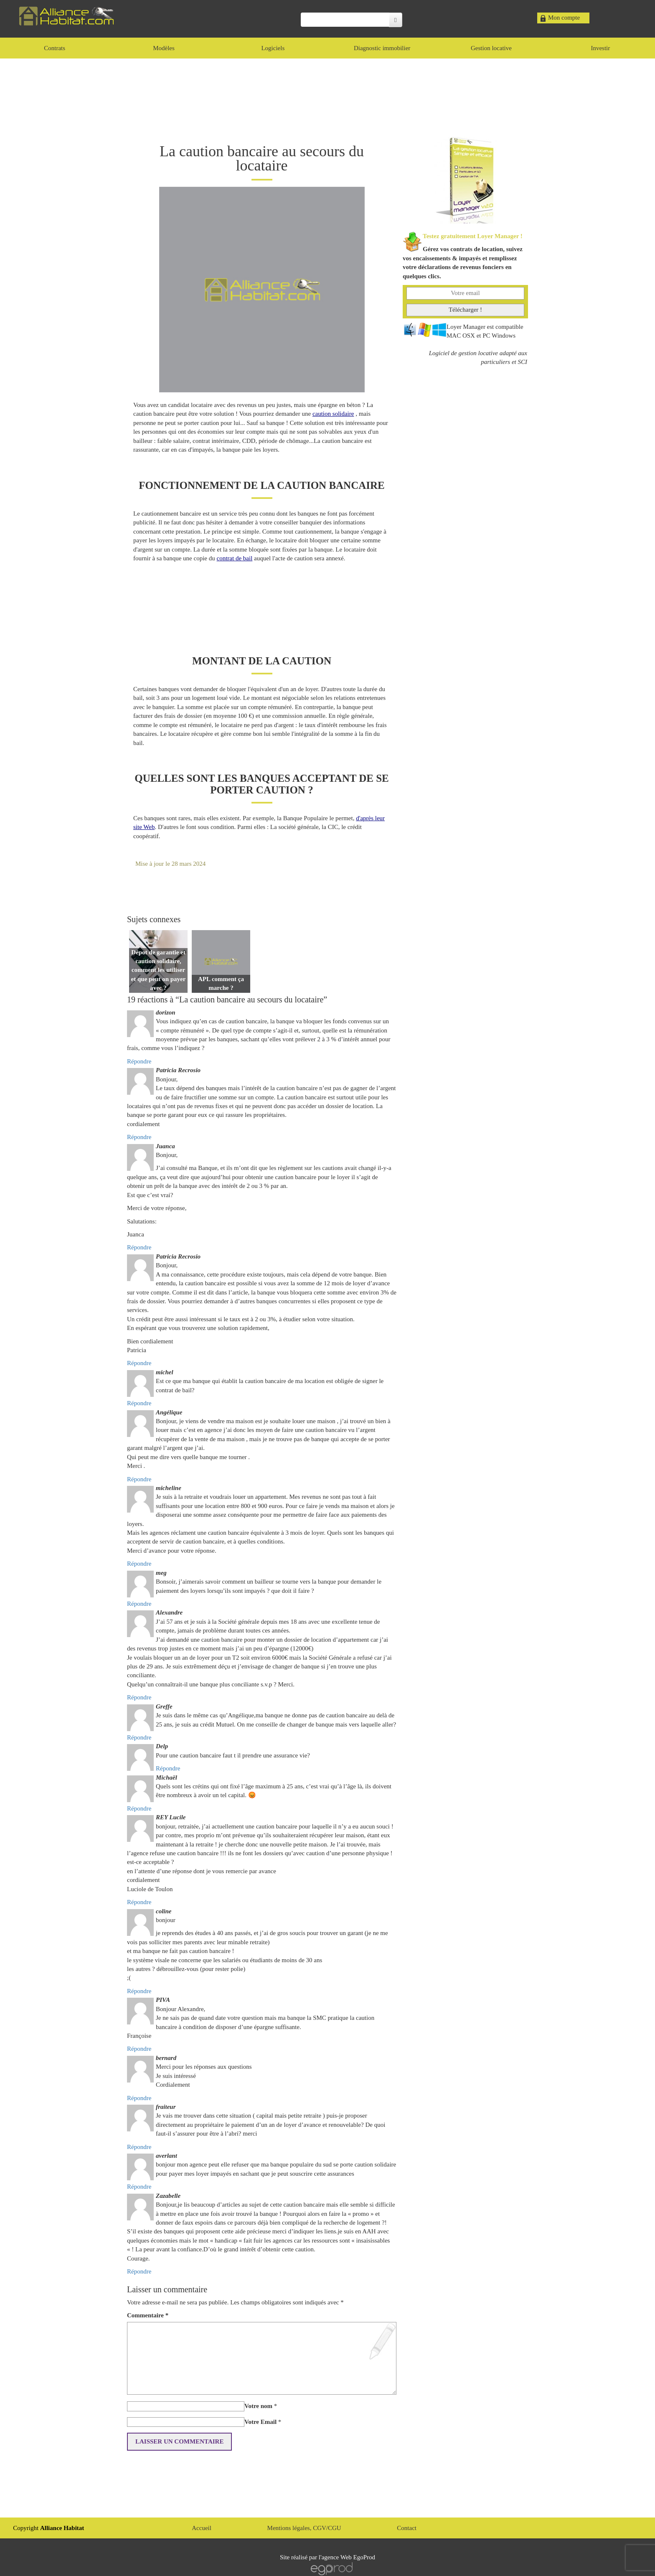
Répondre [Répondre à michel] (139, 1403)
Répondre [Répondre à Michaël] (139, 1808)
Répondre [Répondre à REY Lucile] (139, 1902)
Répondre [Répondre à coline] (139, 1991)
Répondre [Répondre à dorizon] (139, 1061)
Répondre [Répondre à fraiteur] (139, 2147)
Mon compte (564, 17)
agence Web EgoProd (348, 2557)
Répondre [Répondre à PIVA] (139, 2048)
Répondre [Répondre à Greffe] (139, 1737)
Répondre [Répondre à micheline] (139, 1563)
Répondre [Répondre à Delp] (168, 1768)
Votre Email (260, 2421)
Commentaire (147, 2315)
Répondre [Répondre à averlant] (139, 2186)
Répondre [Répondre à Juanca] (139, 1247)
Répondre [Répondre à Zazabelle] (139, 2271)
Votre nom (258, 2406)
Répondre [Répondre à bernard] (139, 2098)
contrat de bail (235, 558)
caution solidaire (333, 413)
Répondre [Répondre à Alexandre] (139, 1697)
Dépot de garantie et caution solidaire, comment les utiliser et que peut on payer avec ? (158, 970)
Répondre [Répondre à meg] (139, 1603)
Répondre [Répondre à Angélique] (139, 1479)
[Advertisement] (327, 96)
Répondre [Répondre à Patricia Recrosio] (139, 1137)
